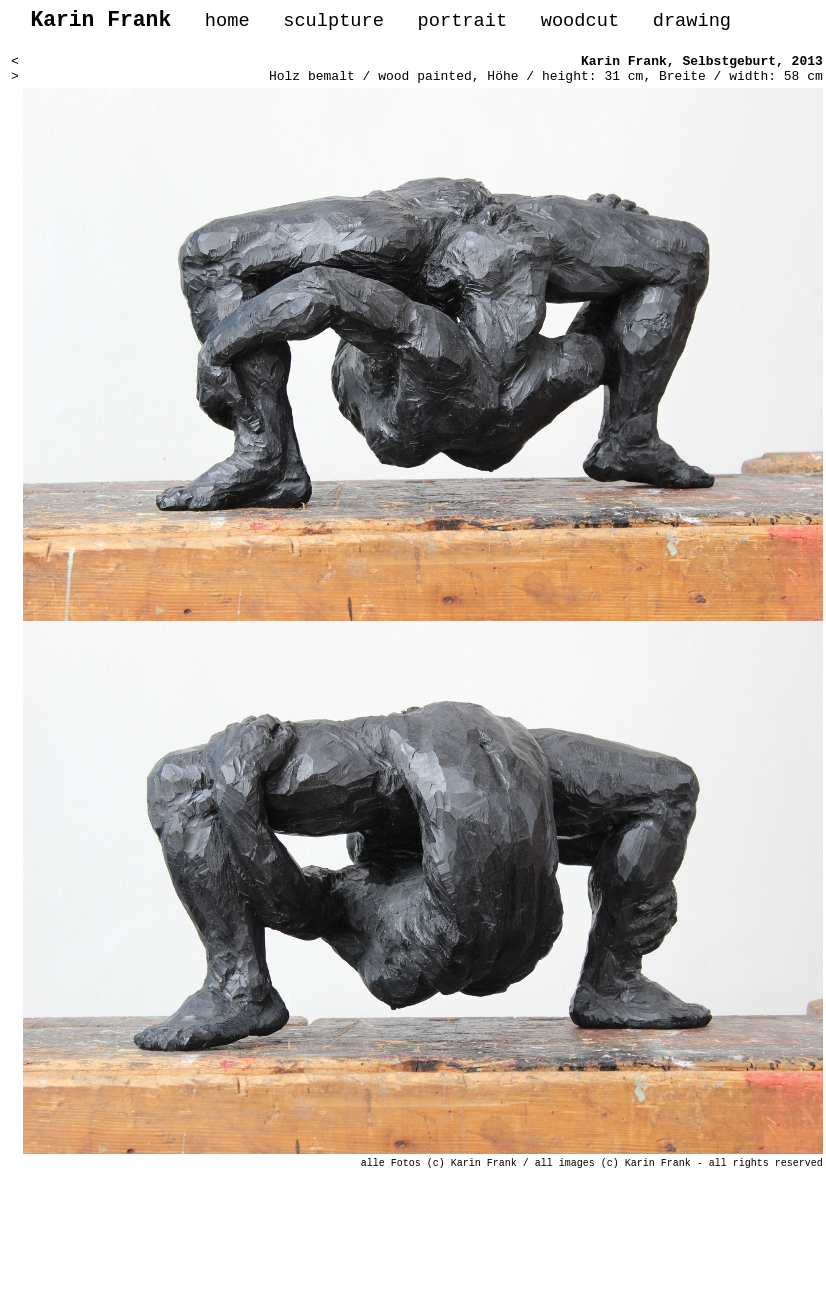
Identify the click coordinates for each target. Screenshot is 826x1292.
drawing (692, 23)
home (227, 23)
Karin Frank (624, 68)
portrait (462, 23)
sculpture (333, 23)
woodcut (580, 23)
